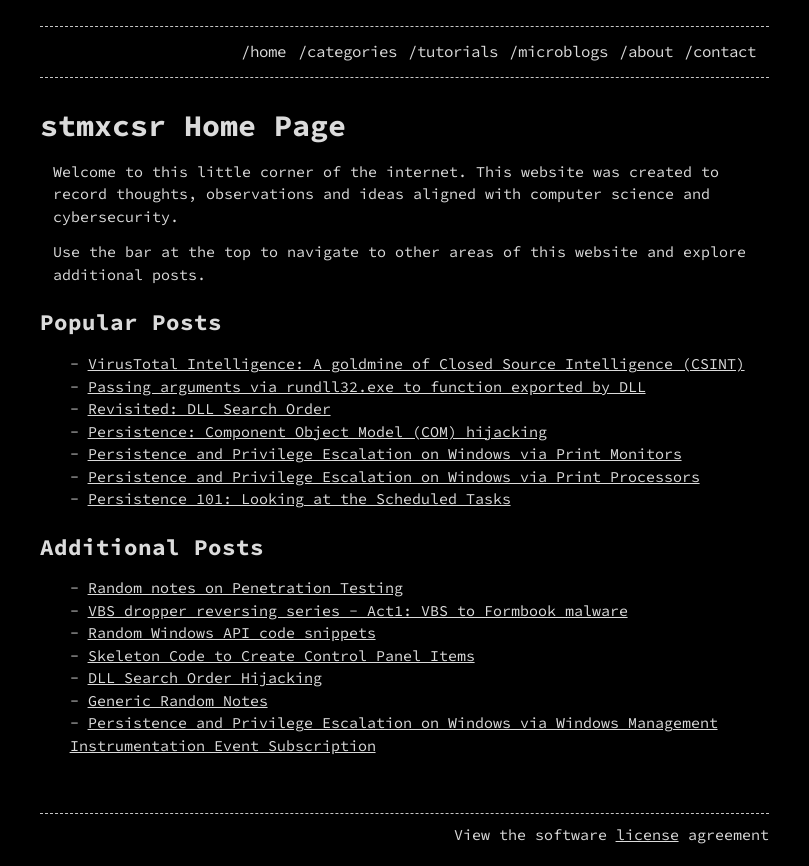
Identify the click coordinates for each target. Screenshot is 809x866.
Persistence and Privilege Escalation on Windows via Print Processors (394, 476)
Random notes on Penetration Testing (245, 587)
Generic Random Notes (178, 700)
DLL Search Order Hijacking (205, 677)
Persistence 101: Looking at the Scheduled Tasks (299, 498)
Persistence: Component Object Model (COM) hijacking (317, 431)
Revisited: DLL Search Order (209, 408)
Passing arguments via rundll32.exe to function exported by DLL (367, 386)
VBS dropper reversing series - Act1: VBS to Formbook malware (358, 610)
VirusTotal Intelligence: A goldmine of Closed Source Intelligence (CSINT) (416, 363)
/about (646, 51)
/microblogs (558, 51)
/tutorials (453, 51)
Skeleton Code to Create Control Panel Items (281, 655)
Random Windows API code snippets (232, 632)
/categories (347, 51)
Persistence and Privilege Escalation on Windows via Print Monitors (385, 453)
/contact (720, 51)
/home (263, 51)
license (647, 834)
